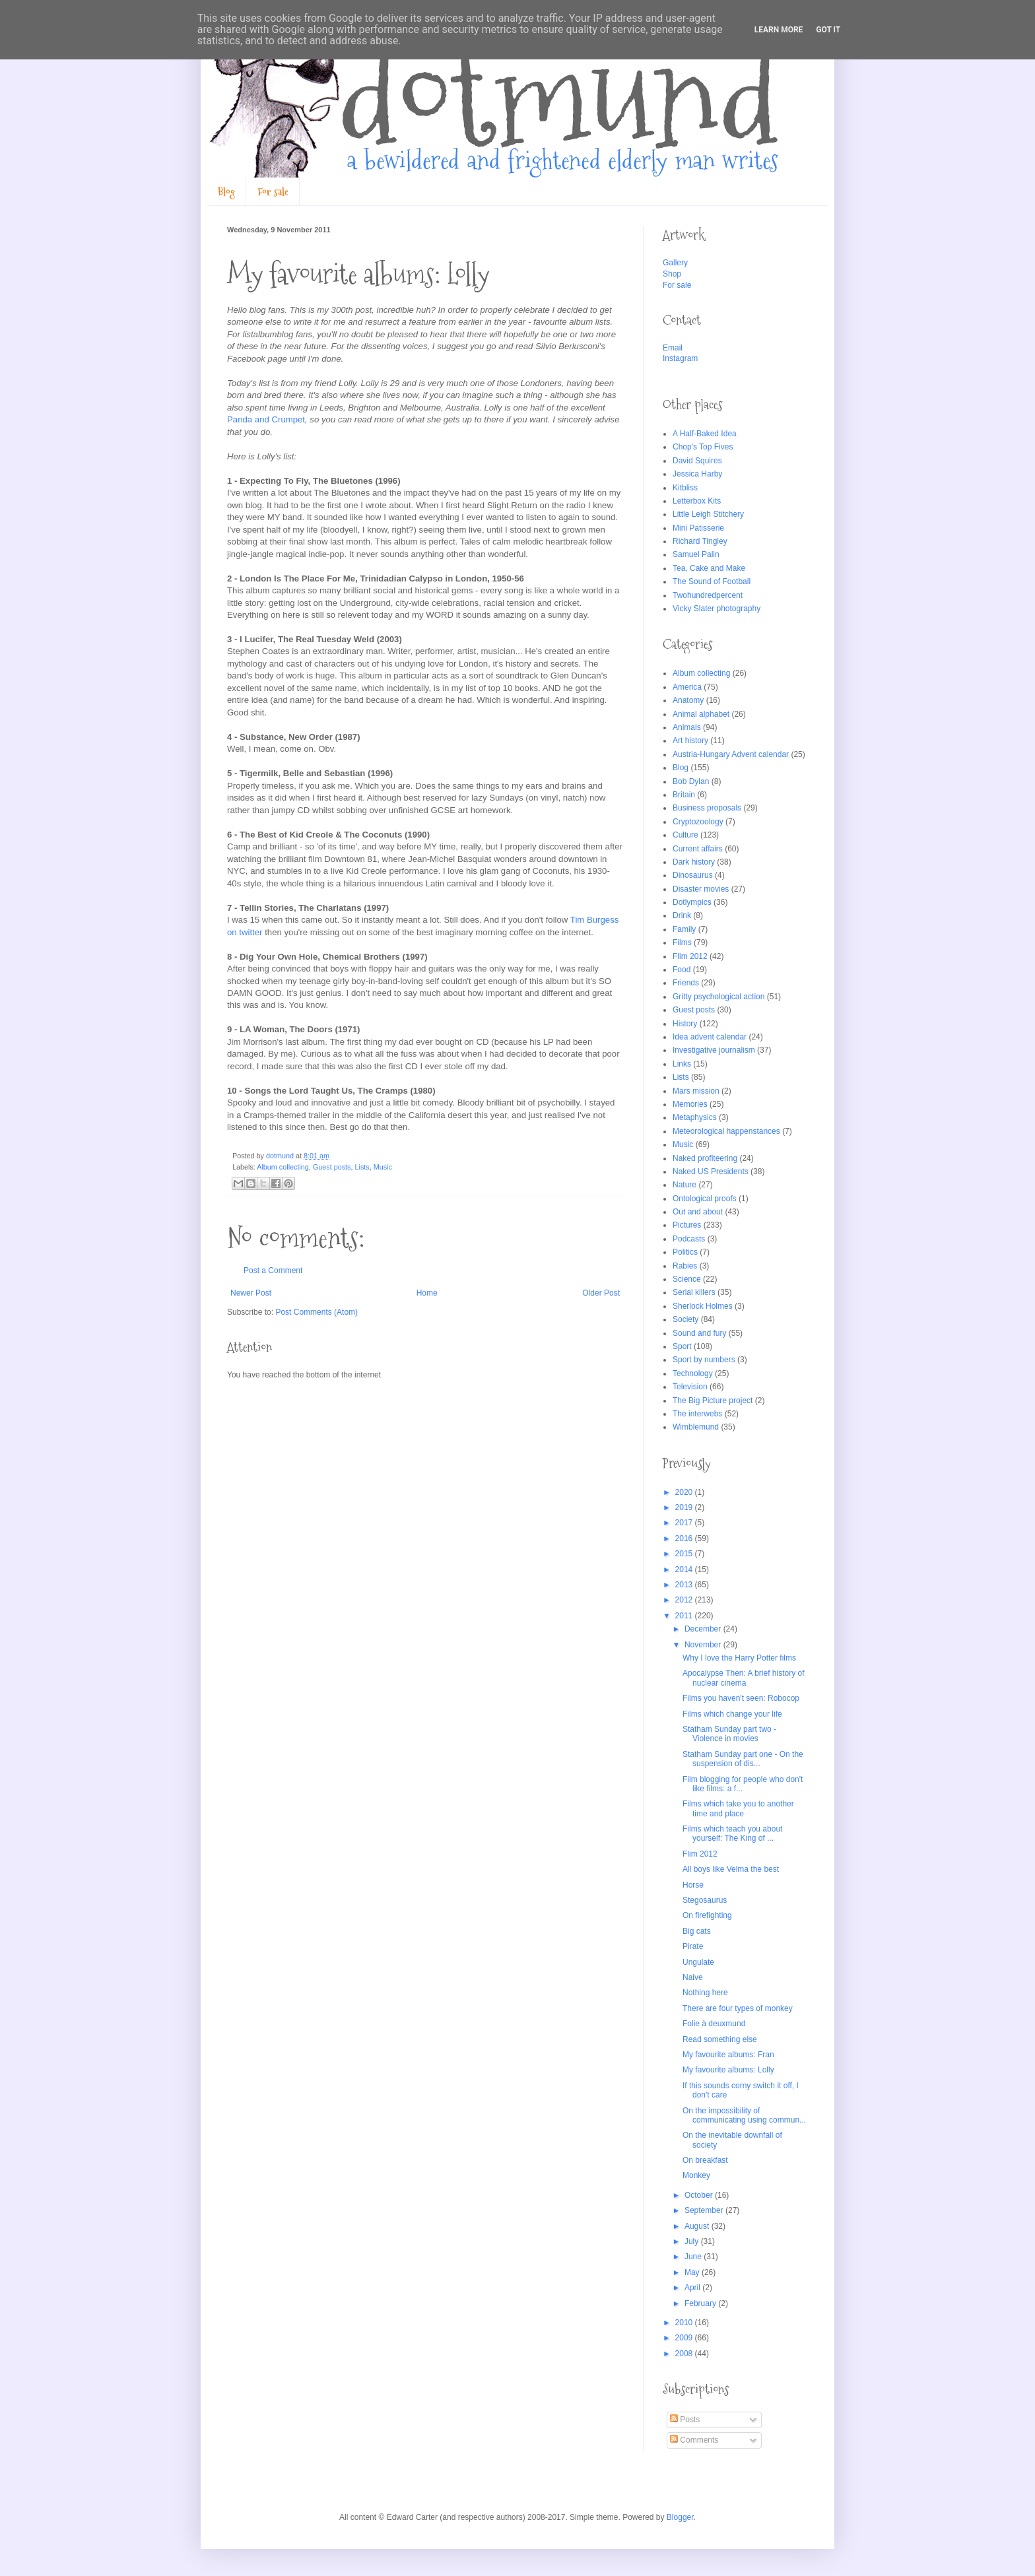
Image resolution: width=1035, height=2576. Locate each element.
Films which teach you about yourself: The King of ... (732, 1833)
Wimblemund (696, 1427)
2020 (685, 1492)
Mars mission (696, 1091)
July (692, 2241)
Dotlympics (692, 902)
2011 (685, 1615)
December (703, 1629)
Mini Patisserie (698, 528)
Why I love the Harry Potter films (739, 1658)
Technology (693, 1373)
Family (684, 929)
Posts (685, 2419)
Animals (687, 727)
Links (682, 1064)
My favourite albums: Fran (728, 2054)
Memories (690, 1104)
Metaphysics (695, 1117)
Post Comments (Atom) (316, 1312)
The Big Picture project (712, 1400)
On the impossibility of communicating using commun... (744, 2115)
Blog (226, 191)
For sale (272, 191)
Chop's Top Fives (703, 446)
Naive (693, 1977)
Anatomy (688, 700)
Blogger (680, 2517)
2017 (685, 1522)
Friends (686, 982)
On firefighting (707, 1915)
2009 (685, 2337)
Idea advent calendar (710, 1036)
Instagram (680, 358)
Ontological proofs (705, 1198)
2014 (685, 1569)
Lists (361, 1167)
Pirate (693, 1946)
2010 (685, 2322)
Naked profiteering (705, 1158)
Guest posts (332, 1167)
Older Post (601, 1293)
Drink (682, 915)
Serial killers (694, 1292)
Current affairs (698, 848)
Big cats (697, 1931)
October (699, 2195)
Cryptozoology (698, 821)
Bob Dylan (691, 781)
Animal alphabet (701, 714)
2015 (685, 1553)
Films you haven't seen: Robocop (741, 1698)
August (698, 2226)
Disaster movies (701, 889)
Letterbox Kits (697, 501)
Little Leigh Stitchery (708, 514)
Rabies (685, 1266)
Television (690, 1386)
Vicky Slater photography (716, 608)
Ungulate (698, 1962)
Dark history (694, 862)
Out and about (698, 1211)
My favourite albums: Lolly (728, 2069)
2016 (685, 1538)
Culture (685, 835)
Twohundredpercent (708, 595)
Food (681, 969)
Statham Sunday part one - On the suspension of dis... (743, 1759)
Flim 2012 (690, 956)
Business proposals (707, 807)
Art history (690, 740)
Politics (685, 1252)
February (701, 2303)
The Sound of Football (712, 581)
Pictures (687, 1225)
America (687, 687)
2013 (685, 1584)
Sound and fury (699, 1333)
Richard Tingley (700, 541)
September (704, 2210)
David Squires (697, 460)
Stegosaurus (705, 1900)
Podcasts (689, 1238)
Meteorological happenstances (726, 1131)
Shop (672, 274)
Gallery (675, 262)
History (685, 1023)
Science (687, 1279)
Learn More (778, 29)
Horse (693, 1885)
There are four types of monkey (738, 2008)
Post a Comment (273, 1270)
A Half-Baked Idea (705, 433)
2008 (685, 2353)
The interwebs (697, 1413)
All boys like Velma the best (731, 1869)
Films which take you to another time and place (738, 1808)
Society (685, 1319)
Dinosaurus (693, 875)
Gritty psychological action (718, 996)
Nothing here (705, 1992)
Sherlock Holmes (703, 1306)
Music (383, 1167)
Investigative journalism (714, 1050)
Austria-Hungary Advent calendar (731, 754)
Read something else (720, 2039)
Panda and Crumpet (266, 419)
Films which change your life (732, 1714)
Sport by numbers (704, 1359)
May (693, 2272)
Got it (828, 29)
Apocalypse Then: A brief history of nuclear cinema (744, 1677)
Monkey (696, 2175)
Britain (684, 794)
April (693, 2287)
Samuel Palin (696, 554)
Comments (694, 2440)
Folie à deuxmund (714, 2023)
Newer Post (250, 1293)
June (694, 2256)
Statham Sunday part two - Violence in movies (729, 1734)
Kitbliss (685, 487)
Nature (684, 1184)
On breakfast (705, 2160)
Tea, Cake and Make (709, 568)
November (703, 1644)
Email (673, 347)
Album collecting (283, 1167)
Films (682, 942)
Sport (682, 1346)
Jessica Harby (697, 474)
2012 (685, 1599)
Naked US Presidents (711, 1171)
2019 (685, 1507)
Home (427, 1293)
